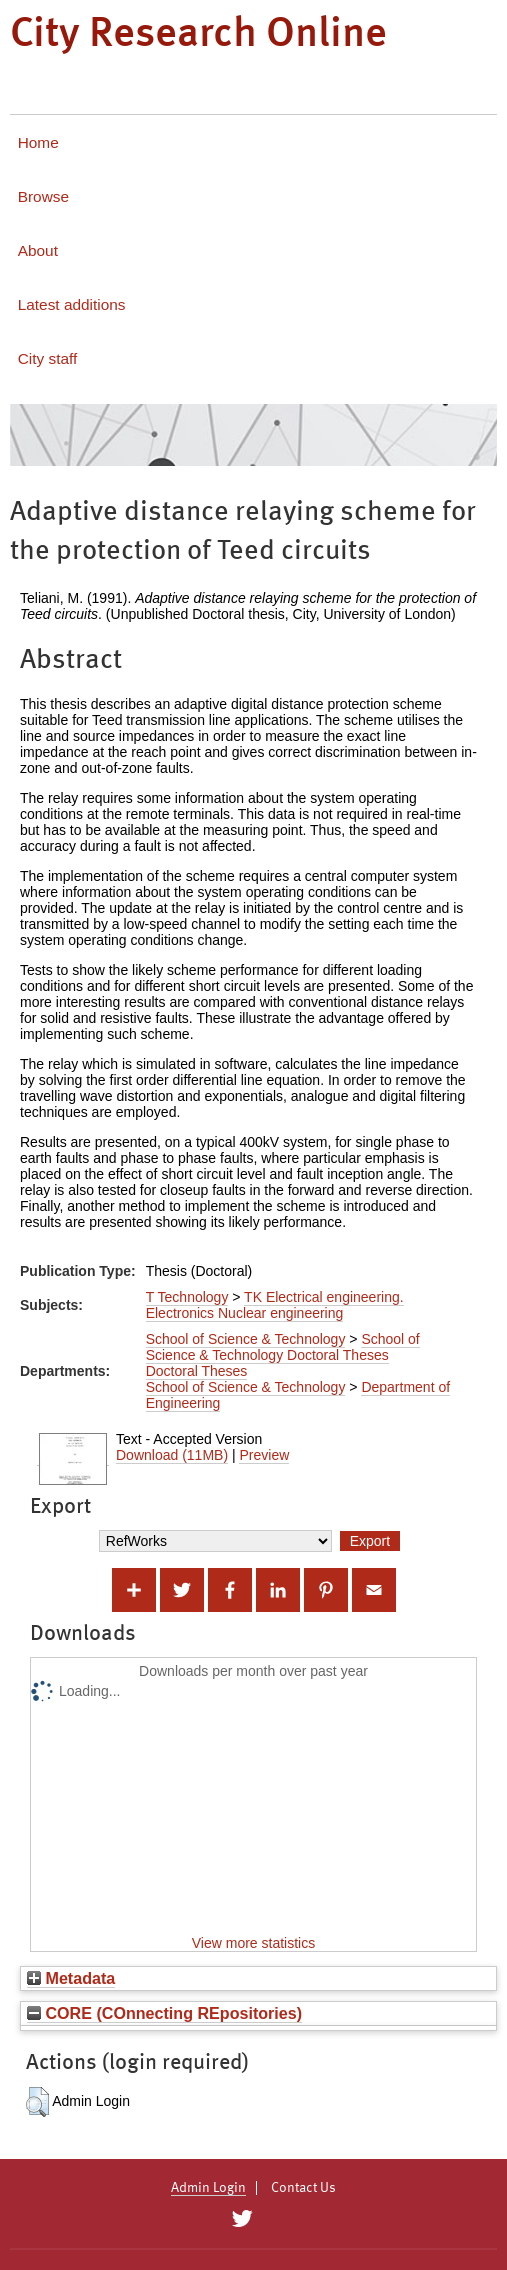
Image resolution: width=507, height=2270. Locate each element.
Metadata (71, 1978)
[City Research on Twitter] (242, 2219)
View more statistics (253, 1943)
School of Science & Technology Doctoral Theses (283, 1347)
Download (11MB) (172, 1455)
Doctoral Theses (197, 1371)
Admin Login (208, 2188)
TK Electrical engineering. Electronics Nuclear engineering (275, 1305)
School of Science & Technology (246, 1339)
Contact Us (303, 2188)
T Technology (187, 1297)
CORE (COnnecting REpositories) (164, 2013)
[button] (37, 2102)
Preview (264, 1455)
